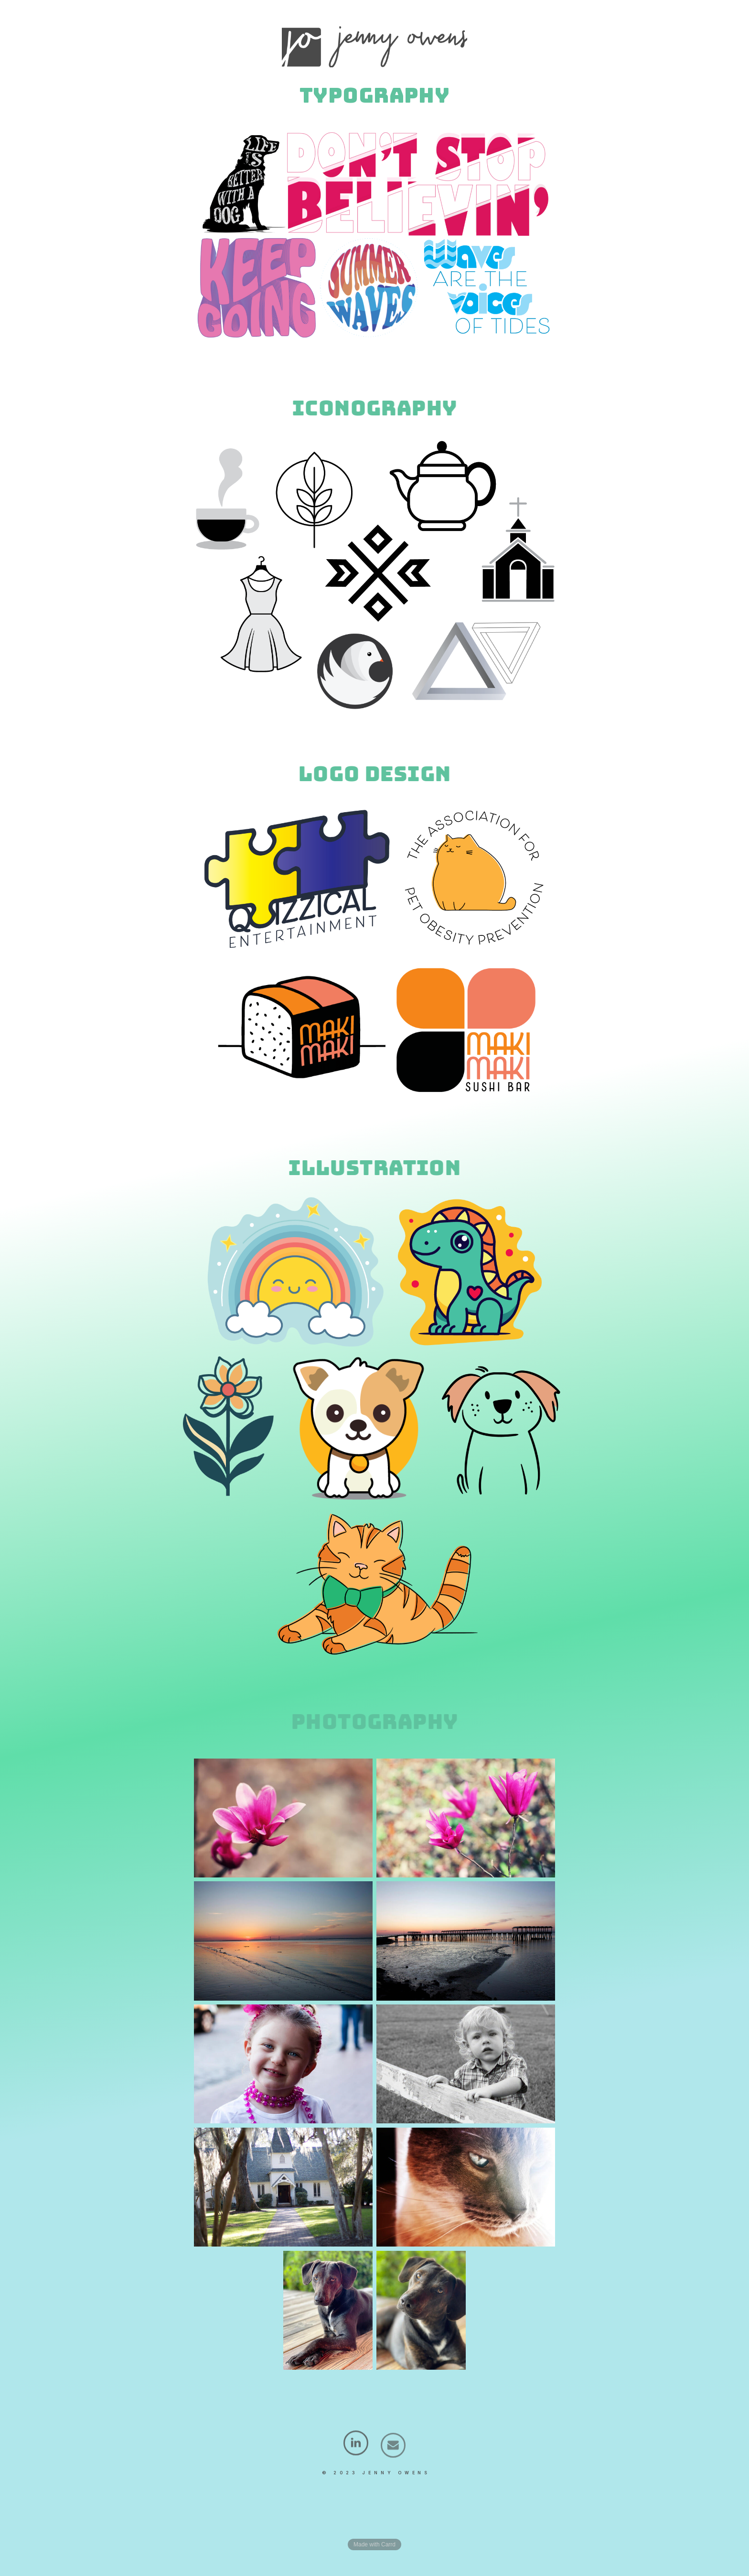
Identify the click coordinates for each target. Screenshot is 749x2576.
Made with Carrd (374, 2544)
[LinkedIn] (355, 2452)
